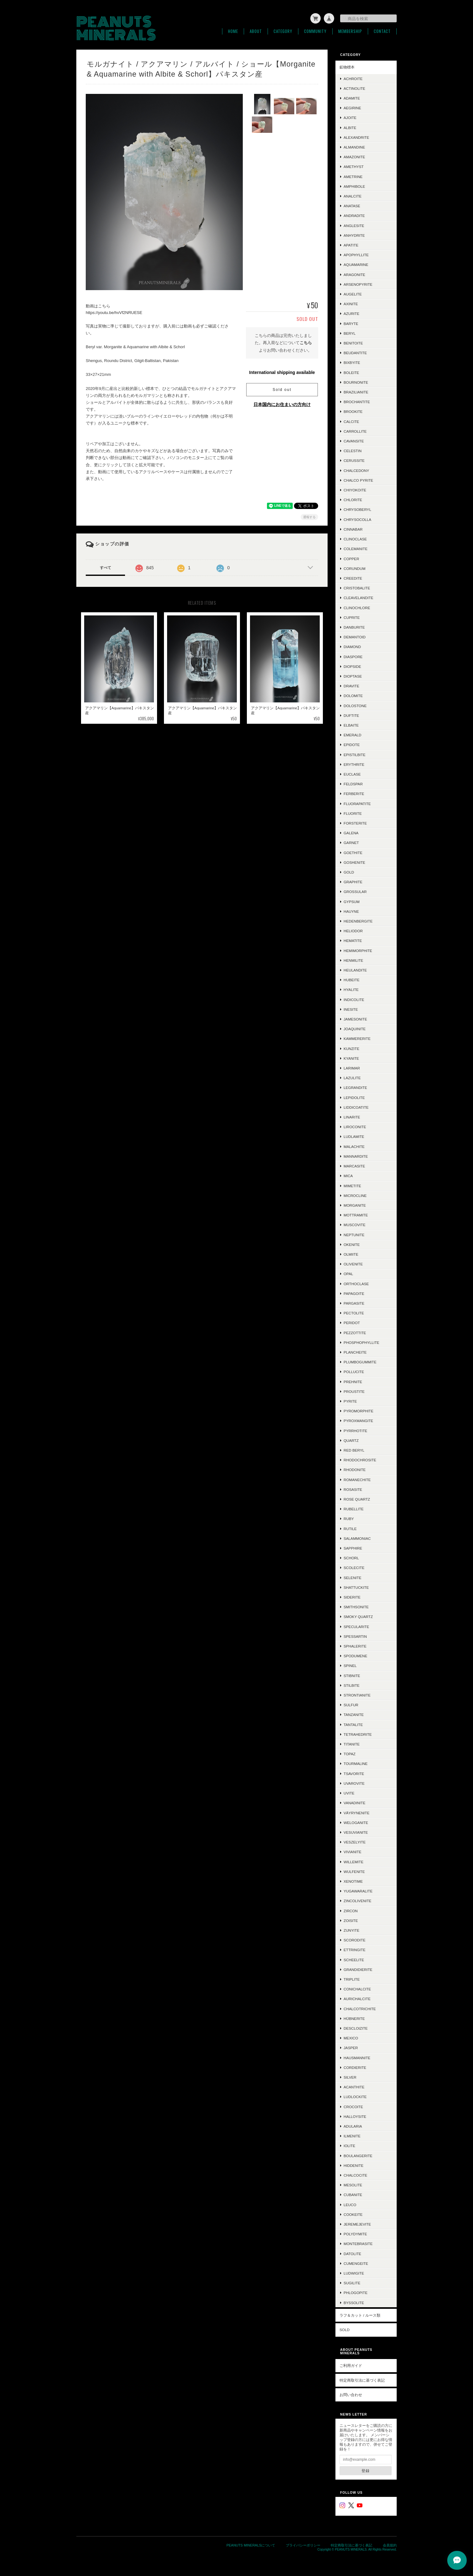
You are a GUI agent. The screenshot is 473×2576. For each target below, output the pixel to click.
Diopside (352, 666)
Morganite (355, 1205)
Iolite (349, 2145)
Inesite (351, 1009)
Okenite (352, 1244)
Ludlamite (354, 1136)
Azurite (351, 313)
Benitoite (353, 343)
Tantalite (353, 1724)
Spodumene (355, 1655)
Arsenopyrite (358, 284)
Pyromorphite (358, 1411)
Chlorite (353, 499)
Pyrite (350, 1401)
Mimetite (352, 1185)
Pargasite (354, 1303)
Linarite (352, 1117)
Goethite (353, 852)
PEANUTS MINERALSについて (250, 2545)
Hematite (353, 940)
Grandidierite (358, 1969)
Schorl (351, 1558)
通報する (309, 516)
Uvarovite (354, 1783)
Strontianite (357, 1695)
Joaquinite (355, 1028)
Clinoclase (355, 539)
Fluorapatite (357, 803)
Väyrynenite (356, 1812)
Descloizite (356, 2028)
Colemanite (355, 548)
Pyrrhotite (355, 1430)
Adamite (352, 98)
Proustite (354, 1391)
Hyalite (351, 989)
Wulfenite (354, 1871)
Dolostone (355, 705)
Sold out (282, 389)
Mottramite (356, 1215)
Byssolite (354, 2302)
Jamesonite (355, 1019)
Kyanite (351, 1058)
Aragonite (354, 274)
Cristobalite (357, 588)
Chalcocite (355, 2175)
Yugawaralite (358, 1891)
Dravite (351, 686)
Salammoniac (357, 1538)
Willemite (353, 1861)
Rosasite (353, 1489)
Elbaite (351, 725)
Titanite (352, 1744)
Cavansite (354, 441)
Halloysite (355, 2116)
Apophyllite (356, 254)
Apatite (351, 245)
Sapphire (353, 1548)
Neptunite (354, 1234)
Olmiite (351, 1254)
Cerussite (354, 460)
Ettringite (354, 1949)
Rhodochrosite (360, 1460)
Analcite (353, 196)
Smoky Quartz (358, 1616)
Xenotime (353, 1881)
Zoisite (351, 1920)
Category (283, 31)
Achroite (353, 78)
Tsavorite (354, 1773)
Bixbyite (352, 362)
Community (315, 31)
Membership (350, 31)
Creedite (353, 578)
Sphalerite (355, 1646)
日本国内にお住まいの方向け (282, 404)
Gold (349, 872)
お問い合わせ (351, 2394)
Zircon (351, 1910)
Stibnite (352, 1675)
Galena (351, 833)
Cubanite (353, 2194)
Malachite (354, 1146)
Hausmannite (357, 2057)
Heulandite (355, 970)
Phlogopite (355, 2292)
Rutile (350, 1528)
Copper (351, 558)
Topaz (350, 1753)
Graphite (353, 881)
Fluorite (353, 813)
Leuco (350, 2204)
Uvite (349, 1793)
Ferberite (354, 793)
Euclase (352, 774)
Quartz (351, 1440)
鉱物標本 (347, 67)
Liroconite (355, 1126)
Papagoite (354, 1293)
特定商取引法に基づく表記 (362, 2380)
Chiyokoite (355, 490)
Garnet (351, 842)
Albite (350, 127)
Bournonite (356, 382)
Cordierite (355, 2067)
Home (233, 31)
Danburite (354, 627)
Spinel (350, 1665)
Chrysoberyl (357, 509)
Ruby (349, 1518)
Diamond (352, 646)
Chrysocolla (357, 519)
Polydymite (355, 2234)
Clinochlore (357, 607)
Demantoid (355, 637)
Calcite (351, 421)
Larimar (352, 1068)
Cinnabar (353, 529)
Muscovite (354, 1224)
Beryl (350, 333)
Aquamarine (356, 264)
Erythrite (354, 764)
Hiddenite (353, 2165)
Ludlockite (355, 2096)
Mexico (351, 2038)
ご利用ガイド (351, 2365)
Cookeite (353, 2214)
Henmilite (353, 960)
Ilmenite (352, 2136)
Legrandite (355, 1087)
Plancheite (355, 1352)
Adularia (353, 2126)
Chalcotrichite (360, 2008)
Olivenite (353, 1264)
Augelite (353, 294)
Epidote (352, 744)
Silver (350, 2077)
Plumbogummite (360, 1362)
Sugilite (352, 2283)
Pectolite (354, 1313)
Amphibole (354, 186)
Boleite (351, 372)
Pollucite (354, 1371)
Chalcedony (356, 470)
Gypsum (352, 901)
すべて (105, 567)
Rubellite (354, 1509)
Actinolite (354, 88)
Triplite (352, 1979)
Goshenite (354, 862)
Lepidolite (354, 1097)
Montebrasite (358, 2243)
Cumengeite (356, 2263)
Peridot (352, 1322)
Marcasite (354, 1166)
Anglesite (354, 225)
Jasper (351, 2047)
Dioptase (353, 676)
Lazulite (352, 1077)
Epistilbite (355, 754)
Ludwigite (354, 2273)
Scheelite (354, 1959)
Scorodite (354, 1940)
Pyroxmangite (358, 1420)
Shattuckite (356, 1587)
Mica (348, 1175)
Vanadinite (354, 1802)
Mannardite (356, 1156)
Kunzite (351, 1048)
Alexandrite (356, 137)
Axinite (351, 303)
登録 (366, 2470)
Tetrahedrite (358, 1734)
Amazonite (354, 156)
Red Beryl (354, 1450)
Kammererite (357, 1038)
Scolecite (354, 1567)
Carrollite (355, 431)
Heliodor (353, 930)
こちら (306, 342)
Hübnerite (354, 2018)
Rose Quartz (357, 1499)
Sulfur (351, 1704)
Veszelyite (355, 1842)
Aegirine (352, 108)
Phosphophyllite (361, 1342)
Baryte (351, 323)
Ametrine (353, 176)
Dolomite (353, 695)
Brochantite (357, 401)
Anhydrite (354, 235)
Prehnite (353, 1381)
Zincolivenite (357, 1900)
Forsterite (355, 823)
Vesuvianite (356, 1832)
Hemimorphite (358, 950)
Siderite (352, 1597)
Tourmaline (355, 1763)
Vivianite (353, 1851)
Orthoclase (356, 1283)
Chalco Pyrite (358, 480)
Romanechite (357, 1479)
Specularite (356, 1626)
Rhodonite (355, 1469)
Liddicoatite (356, 1107)
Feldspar (353, 784)
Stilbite (352, 1685)
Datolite (352, 2253)
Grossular (355, 891)
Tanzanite (354, 1714)
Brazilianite (356, 392)
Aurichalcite (357, 1998)
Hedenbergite (358, 921)
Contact (382, 31)
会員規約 (390, 2545)
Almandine (354, 147)
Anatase (352, 205)
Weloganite (356, 1822)
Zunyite (351, 1930)
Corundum (354, 568)
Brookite (353, 411)
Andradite (354, 215)
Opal (348, 1273)
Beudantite (355, 352)
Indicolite (354, 999)
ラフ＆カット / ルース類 (360, 2315)
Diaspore (353, 656)
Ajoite (350, 117)
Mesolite (353, 2185)
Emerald (353, 735)
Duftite (351, 715)
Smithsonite (356, 1607)
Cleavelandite (358, 597)
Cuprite (352, 617)
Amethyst (354, 166)
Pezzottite (355, 1332)
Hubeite (352, 979)
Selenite (353, 1577)
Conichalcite (357, 1989)
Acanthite (354, 2087)
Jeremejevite (357, 2224)
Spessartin (355, 1636)
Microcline (355, 1195)
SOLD (345, 2329)
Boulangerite (358, 2155)
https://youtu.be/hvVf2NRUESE (114, 312)
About (256, 31)
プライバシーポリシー (303, 2545)
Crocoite (353, 2106)
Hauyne (351, 911)
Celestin (353, 450)
